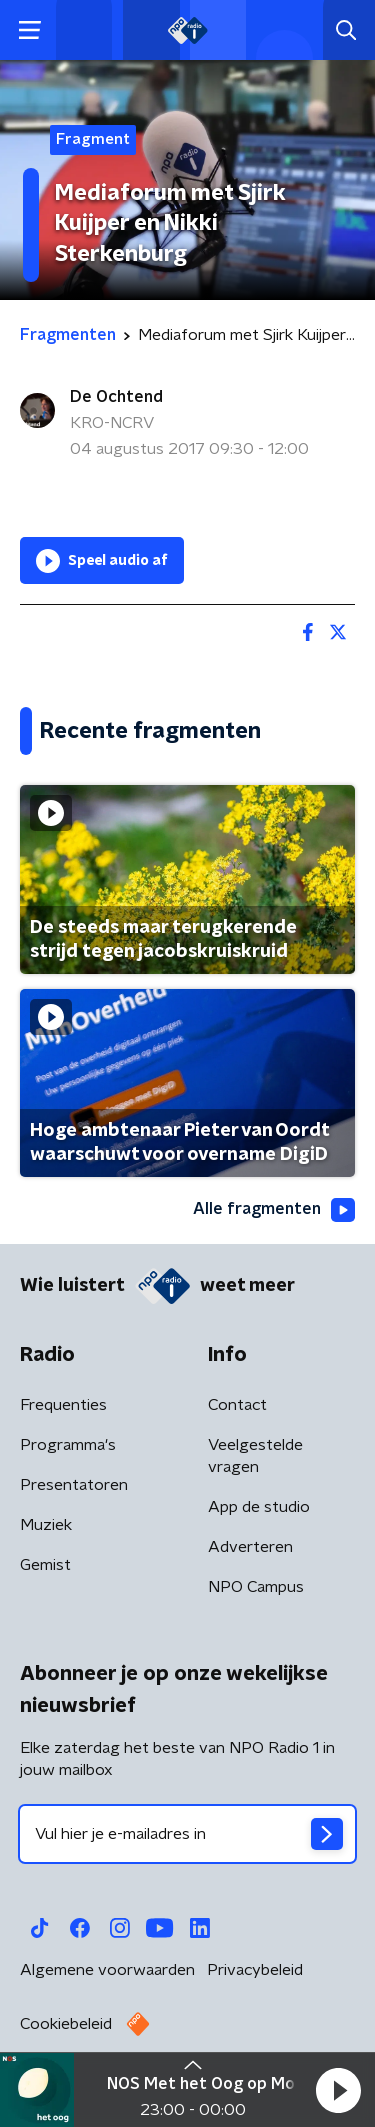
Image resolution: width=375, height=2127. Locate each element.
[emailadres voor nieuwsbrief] (187, 1834)
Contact (237, 1405)
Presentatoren (74, 1485)
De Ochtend (116, 397)
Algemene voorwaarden (107, 1970)
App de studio (259, 1507)
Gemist (45, 1565)
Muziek (46, 1525)
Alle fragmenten (274, 1210)
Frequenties (63, 1405)
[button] (338, 2090)
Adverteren (250, 1547)
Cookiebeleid (66, 2024)
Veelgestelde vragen (255, 1456)
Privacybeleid (255, 1970)
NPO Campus (256, 1587)
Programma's (68, 1445)
